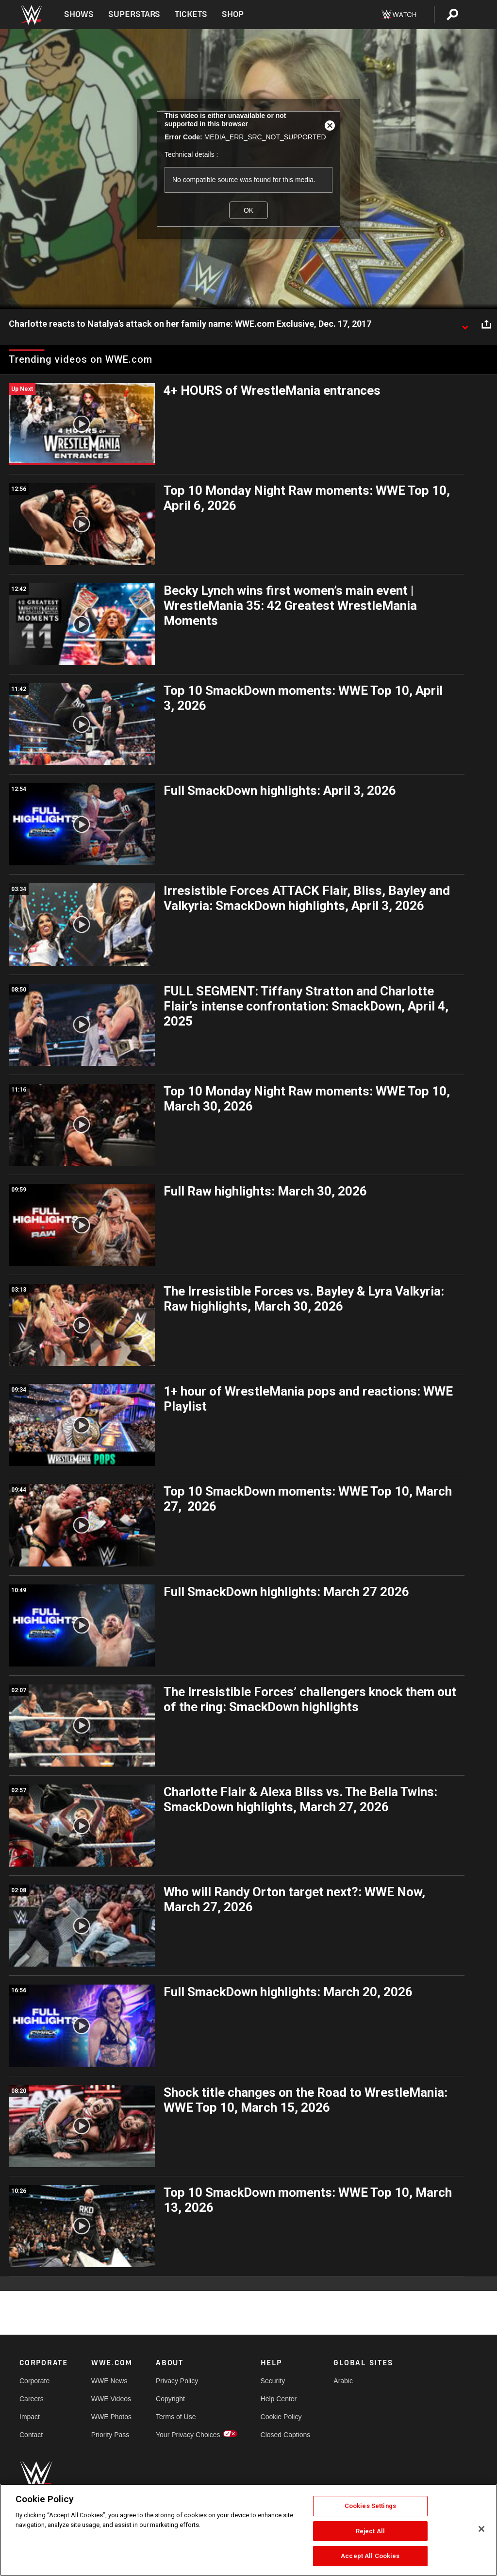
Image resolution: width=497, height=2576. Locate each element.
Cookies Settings (370, 2505)
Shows (79, 14)
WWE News (109, 2381)
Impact (29, 2417)
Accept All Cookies (370, 2555)
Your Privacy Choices (188, 2435)
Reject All (370, 2531)
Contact (31, 2435)
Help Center (279, 2399)
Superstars (134, 14)
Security (273, 2381)
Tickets (191, 14)
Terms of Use (176, 2417)
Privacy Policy (177, 2381)
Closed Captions (286, 2435)
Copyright (170, 2399)
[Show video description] (465, 324)
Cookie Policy (281, 2417)
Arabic (343, 2381)
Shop (233, 14)
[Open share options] (486, 324)
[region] (248, 2530)
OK (248, 210)
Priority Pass (110, 2435)
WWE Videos (111, 2399)
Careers (31, 2399)
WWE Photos (111, 2417)
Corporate (34, 2381)
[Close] (481, 2529)
